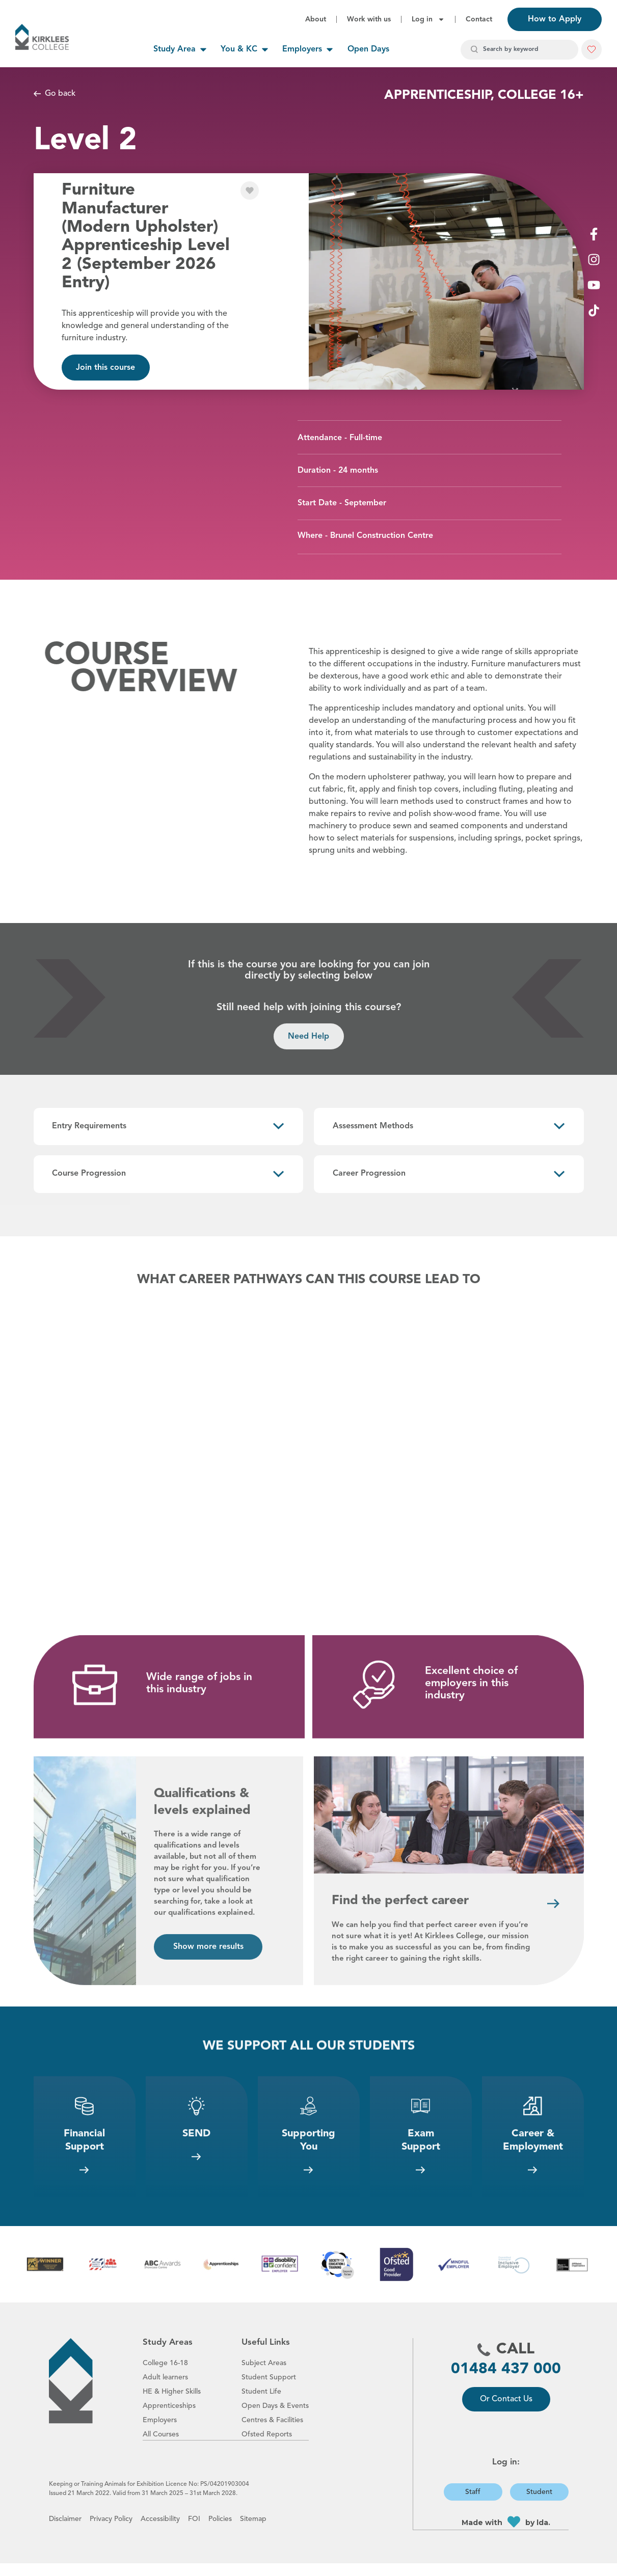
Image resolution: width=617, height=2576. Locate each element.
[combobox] (519, 50)
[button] (591, 49)
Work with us (369, 19)
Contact (479, 19)
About (315, 19)
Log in (428, 19)
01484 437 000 (506, 2382)
